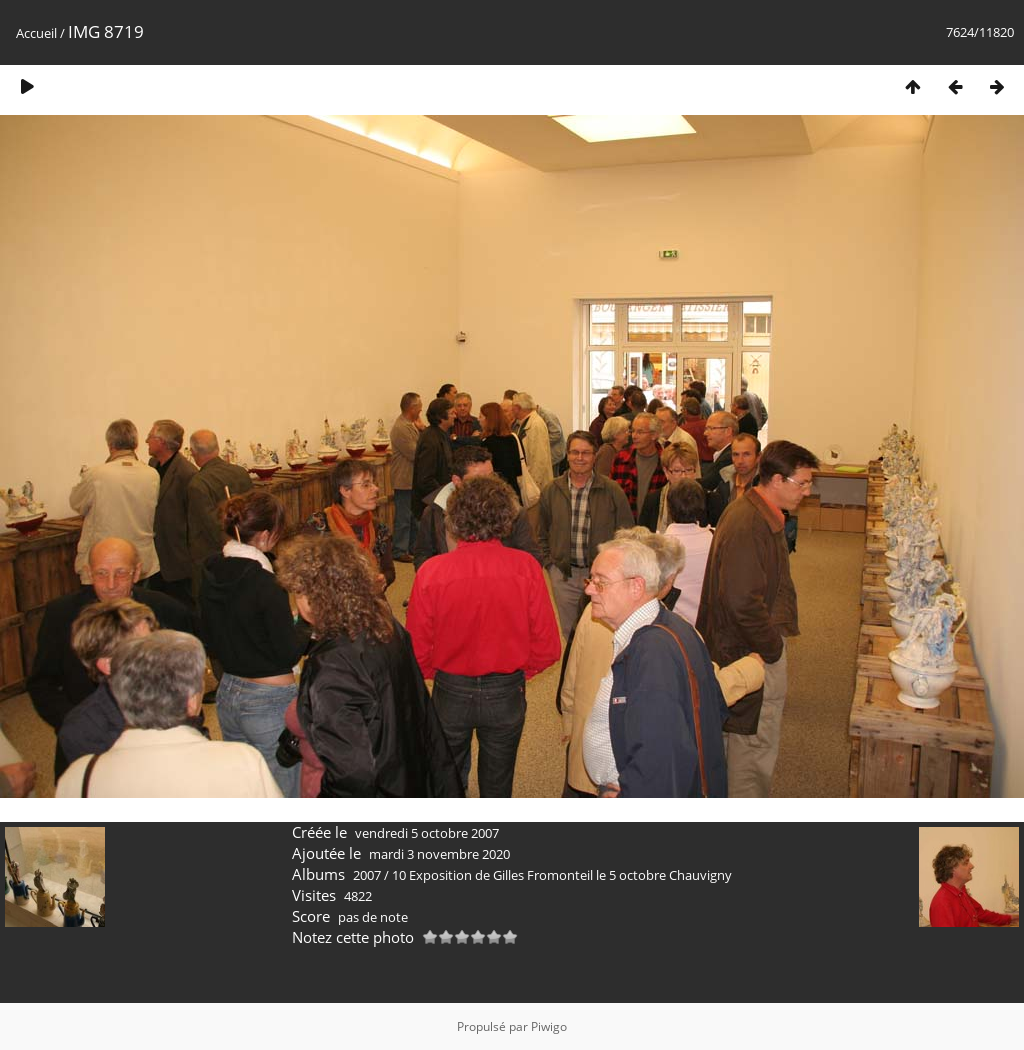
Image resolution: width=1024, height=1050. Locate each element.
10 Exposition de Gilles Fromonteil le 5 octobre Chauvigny (562, 875)
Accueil (36, 33)
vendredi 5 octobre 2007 (427, 833)
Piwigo (549, 1026)
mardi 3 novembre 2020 (439, 854)
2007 (367, 875)
